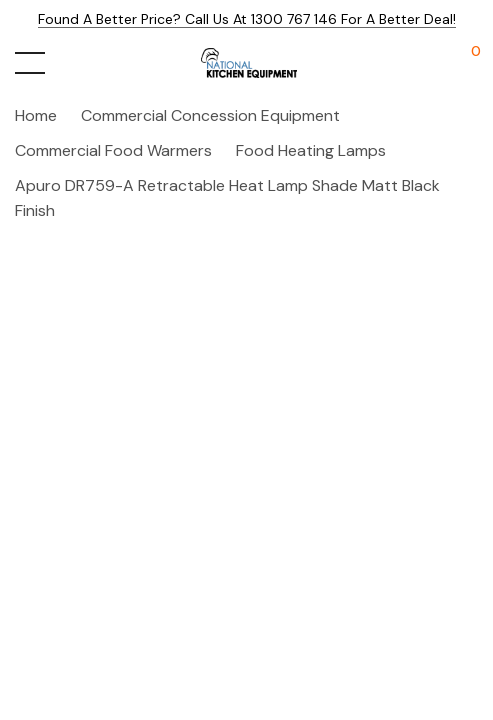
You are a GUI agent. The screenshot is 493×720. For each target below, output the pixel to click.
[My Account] (425, 63)
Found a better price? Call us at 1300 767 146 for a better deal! (247, 19)
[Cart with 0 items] (465, 63)
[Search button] (72, 63)
